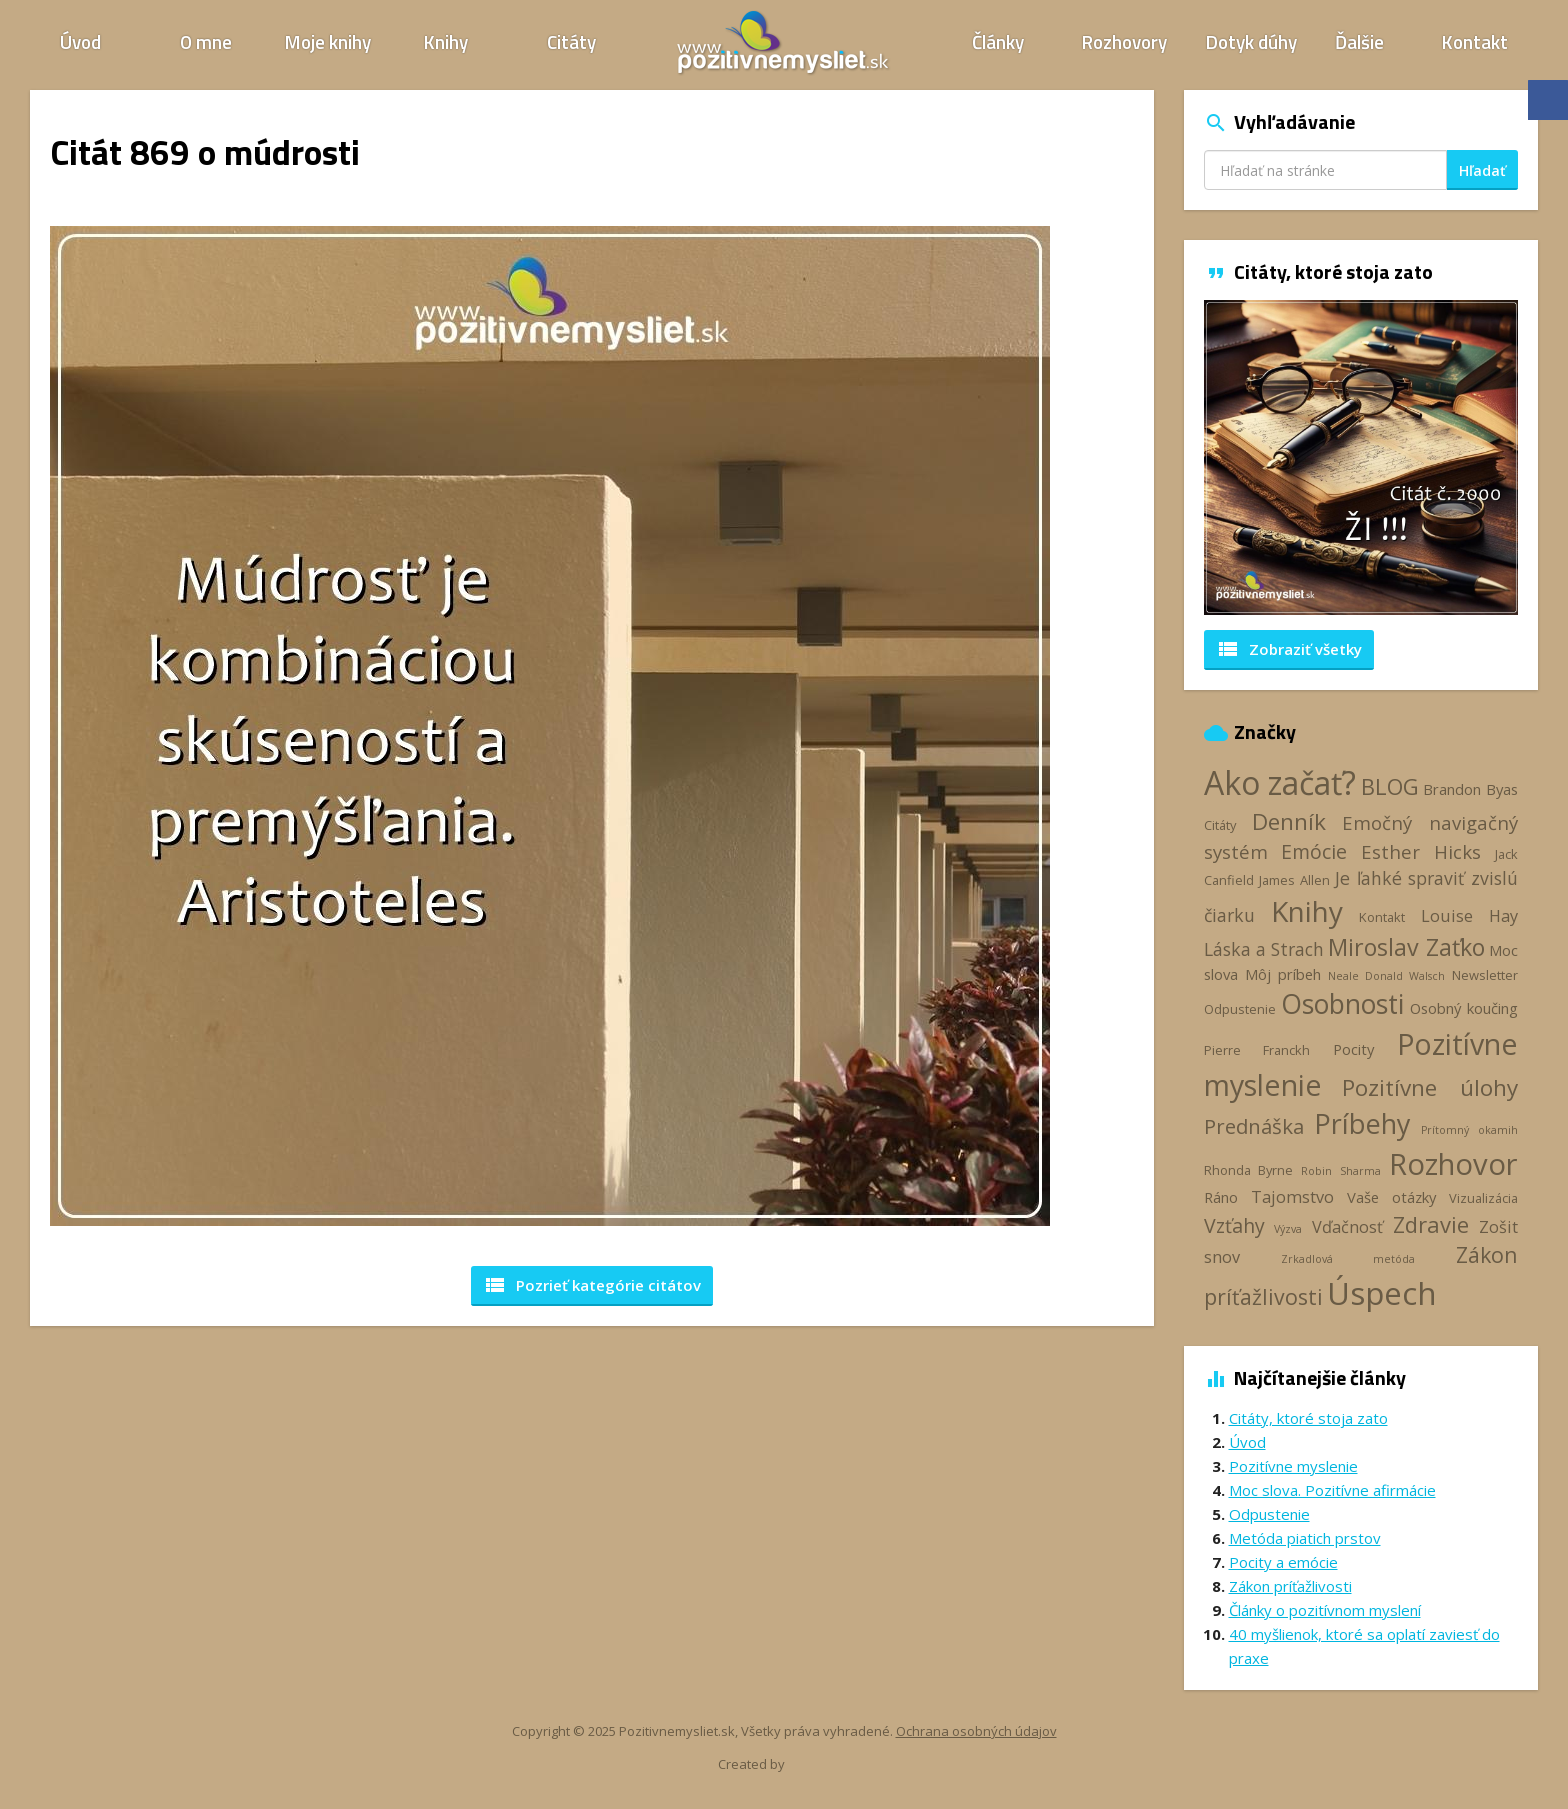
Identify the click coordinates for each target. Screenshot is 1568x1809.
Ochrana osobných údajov (976, 1731)
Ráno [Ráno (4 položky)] (1221, 1197)
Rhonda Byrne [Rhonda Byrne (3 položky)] (1248, 1170)
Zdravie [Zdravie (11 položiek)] (1431, 1224)
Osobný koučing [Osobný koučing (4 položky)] (1464, 1008)
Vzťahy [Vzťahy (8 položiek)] (1234, 1225)
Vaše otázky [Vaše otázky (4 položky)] (1391, 1197)
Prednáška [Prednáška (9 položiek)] (1254, 1126)
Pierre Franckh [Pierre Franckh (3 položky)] (1257, 1050)
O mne (206, 41)
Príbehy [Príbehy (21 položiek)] (1362, 1123)
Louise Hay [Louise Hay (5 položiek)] (1469, 916)
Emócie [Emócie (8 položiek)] (1314, 851)
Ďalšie (1359, 41)
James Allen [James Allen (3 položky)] (1294, 880)
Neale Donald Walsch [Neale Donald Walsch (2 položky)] (1386, 976)
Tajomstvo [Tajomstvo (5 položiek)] (1292, 1197)
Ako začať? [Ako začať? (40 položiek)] (1280, 782)
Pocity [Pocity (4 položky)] (1353, 1049)
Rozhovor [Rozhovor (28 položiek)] (1453, 1164)
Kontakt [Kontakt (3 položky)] (1382, 917)
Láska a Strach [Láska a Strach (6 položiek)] (1264, 949)
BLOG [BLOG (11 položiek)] (1390, 786)
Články (998, 41)
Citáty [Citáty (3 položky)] (1220, 825)
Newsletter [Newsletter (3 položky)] (1485, 975)
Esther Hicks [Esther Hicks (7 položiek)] (1421, 851)
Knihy (446, 41)
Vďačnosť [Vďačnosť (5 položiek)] (1347, 1227)
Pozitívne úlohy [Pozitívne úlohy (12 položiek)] (1430, 1087)
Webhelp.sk (822, 1764)
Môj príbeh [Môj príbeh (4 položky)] (1283, 974)
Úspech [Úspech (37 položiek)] (1382, 1292)
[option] (1361, 457)
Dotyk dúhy (1251, 41)
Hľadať (1482, 170)
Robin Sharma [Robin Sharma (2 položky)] (1340, 1171)
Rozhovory (1124, 41)
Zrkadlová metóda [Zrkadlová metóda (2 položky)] (1348, 1259)
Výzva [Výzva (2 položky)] (1288, 1229)
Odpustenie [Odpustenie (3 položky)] (1240, 1009)
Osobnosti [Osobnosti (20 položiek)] (1342, 1004)
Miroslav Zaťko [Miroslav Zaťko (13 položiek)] (1406, 947)
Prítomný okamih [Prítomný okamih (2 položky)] (1470, 1130)
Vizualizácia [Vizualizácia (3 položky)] (1483, 1198)
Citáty (571, 41)
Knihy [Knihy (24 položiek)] (1307, 911)
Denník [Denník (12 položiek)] (1289, 821)
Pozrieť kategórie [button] (592, 1285)
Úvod (80, 41)
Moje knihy (328, 41)
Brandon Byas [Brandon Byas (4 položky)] (1470, 789)
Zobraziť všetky (1289, 649)
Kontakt (1475, 41)
